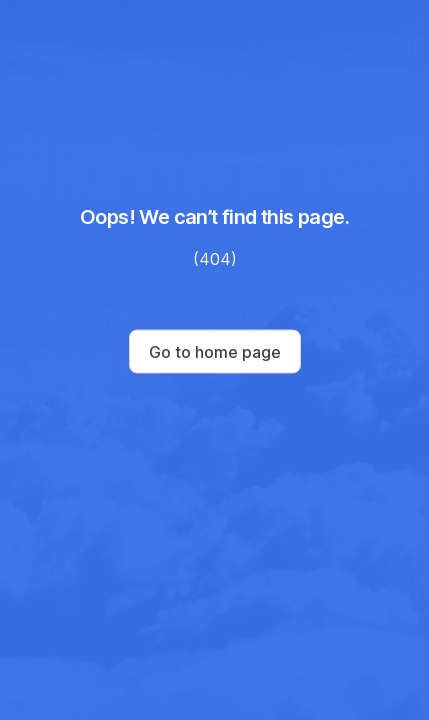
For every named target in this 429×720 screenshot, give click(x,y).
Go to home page (215, 352)
